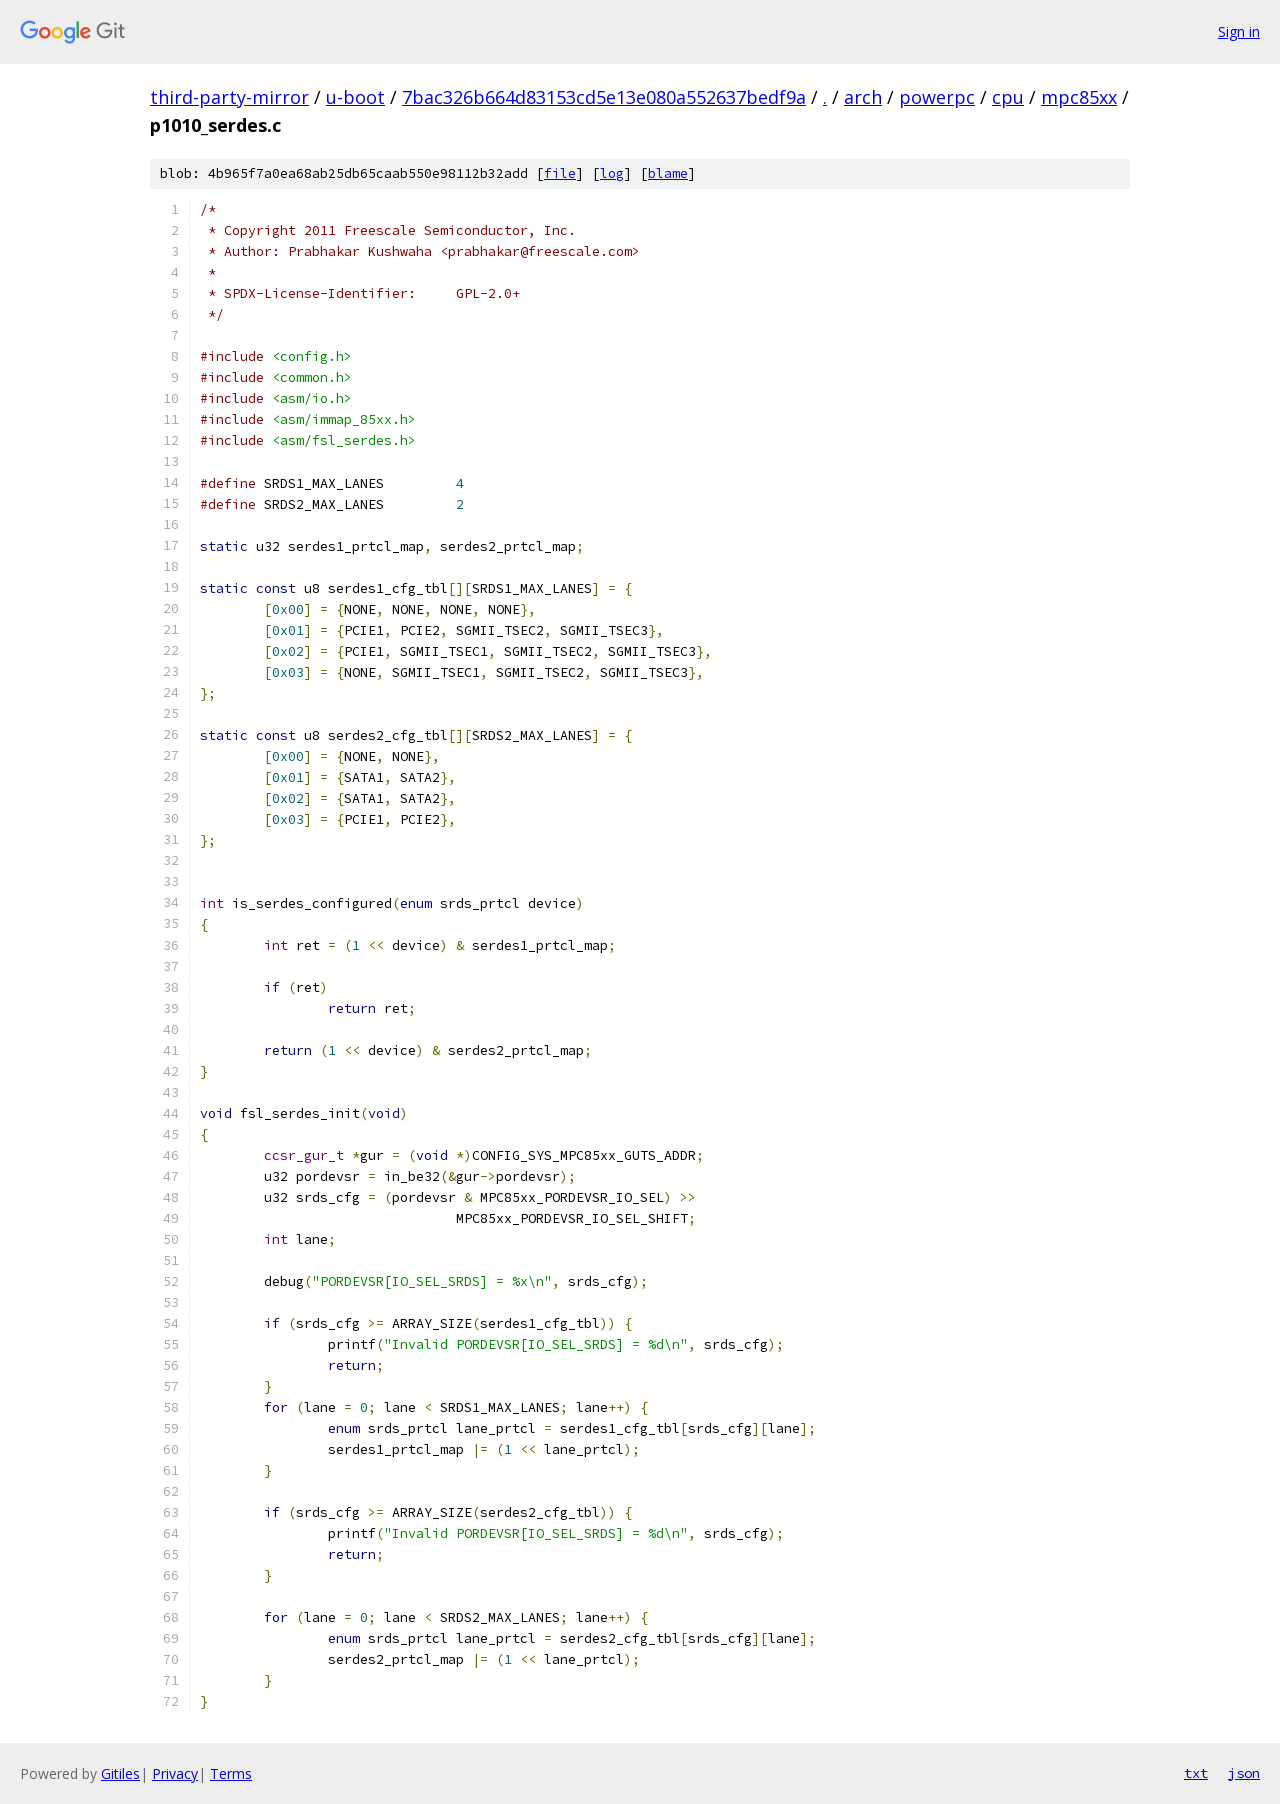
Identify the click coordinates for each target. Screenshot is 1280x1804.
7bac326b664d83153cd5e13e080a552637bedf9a (604, 97)
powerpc (937, 97)
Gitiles (120, 1773)
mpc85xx (1079, 97)
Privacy (175, 1773)
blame (668, 173)
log (612, 173)
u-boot (355, 97)
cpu (1008, 97)
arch (863, 97)
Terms (231, 1773)
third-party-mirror (229, 97)
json (1244, 1773)
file (560, 173)
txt (1196, 1773)
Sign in (1239, 31)
